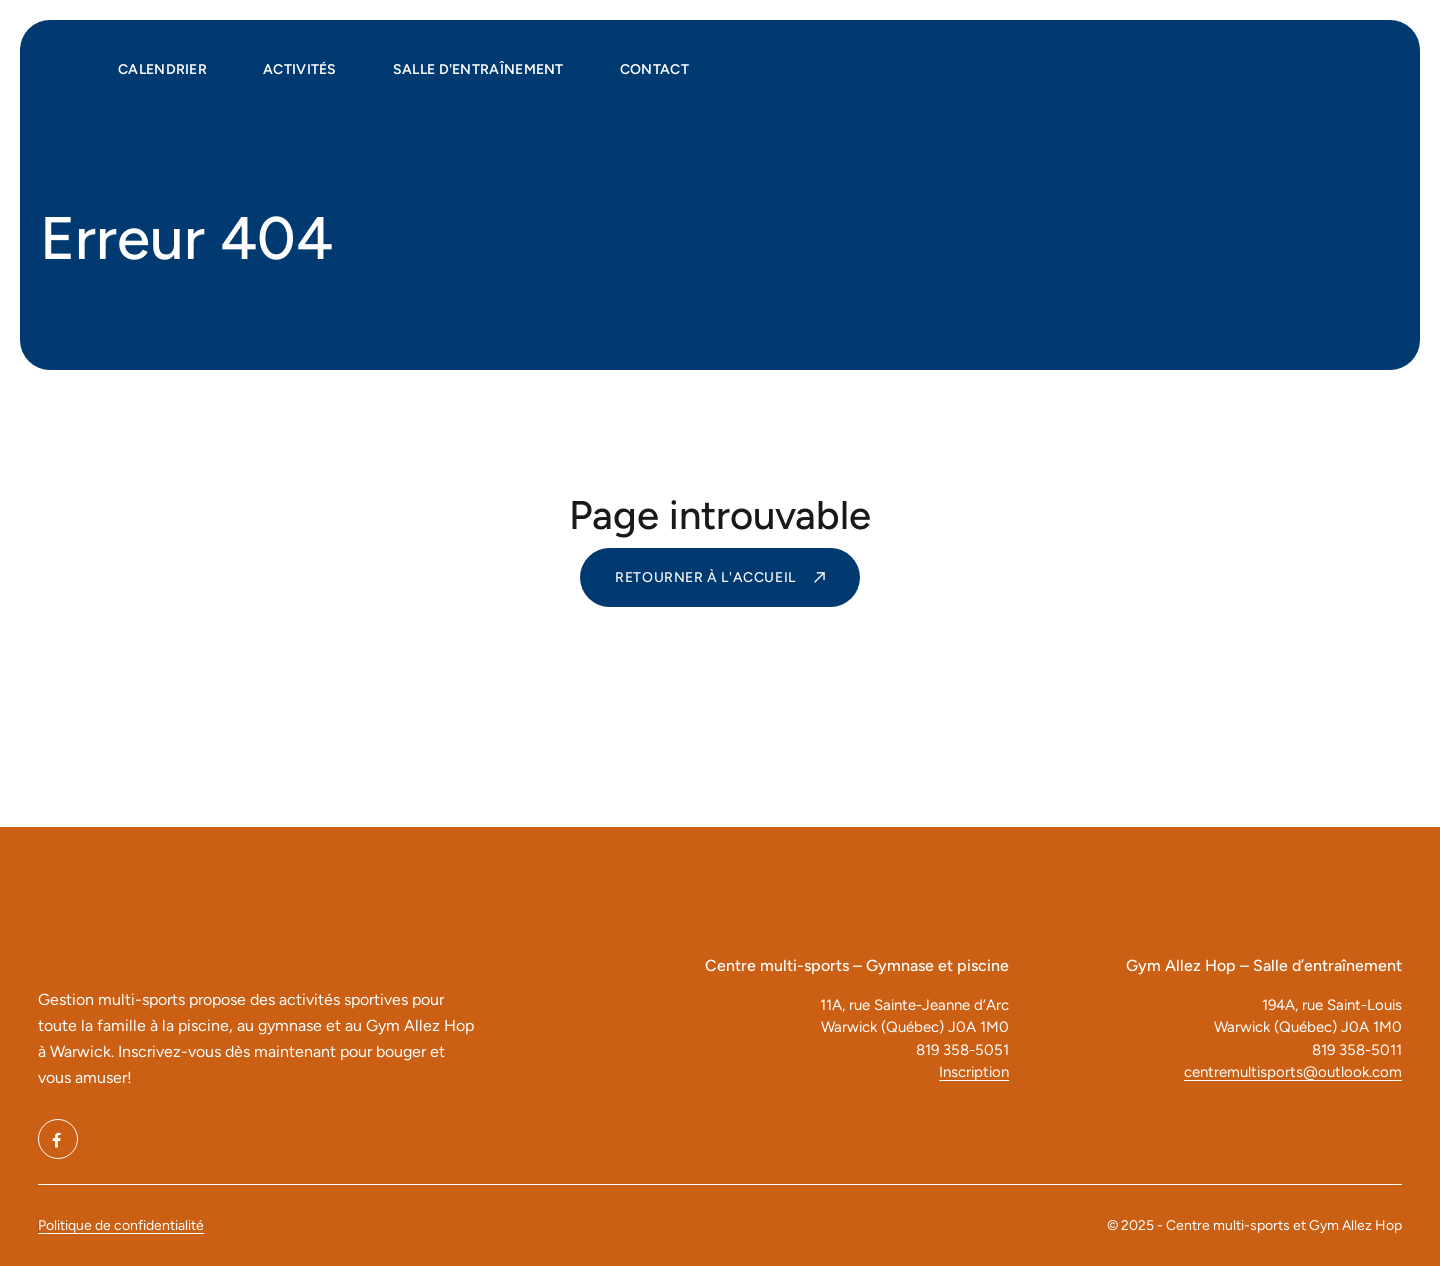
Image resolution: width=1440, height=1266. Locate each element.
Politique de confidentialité (121, 1225)
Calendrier (162, 69)
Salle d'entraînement (478, 69)
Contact (654, 69)
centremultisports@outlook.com (1293, 1072)
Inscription (974, 1072)
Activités (300, 69)
